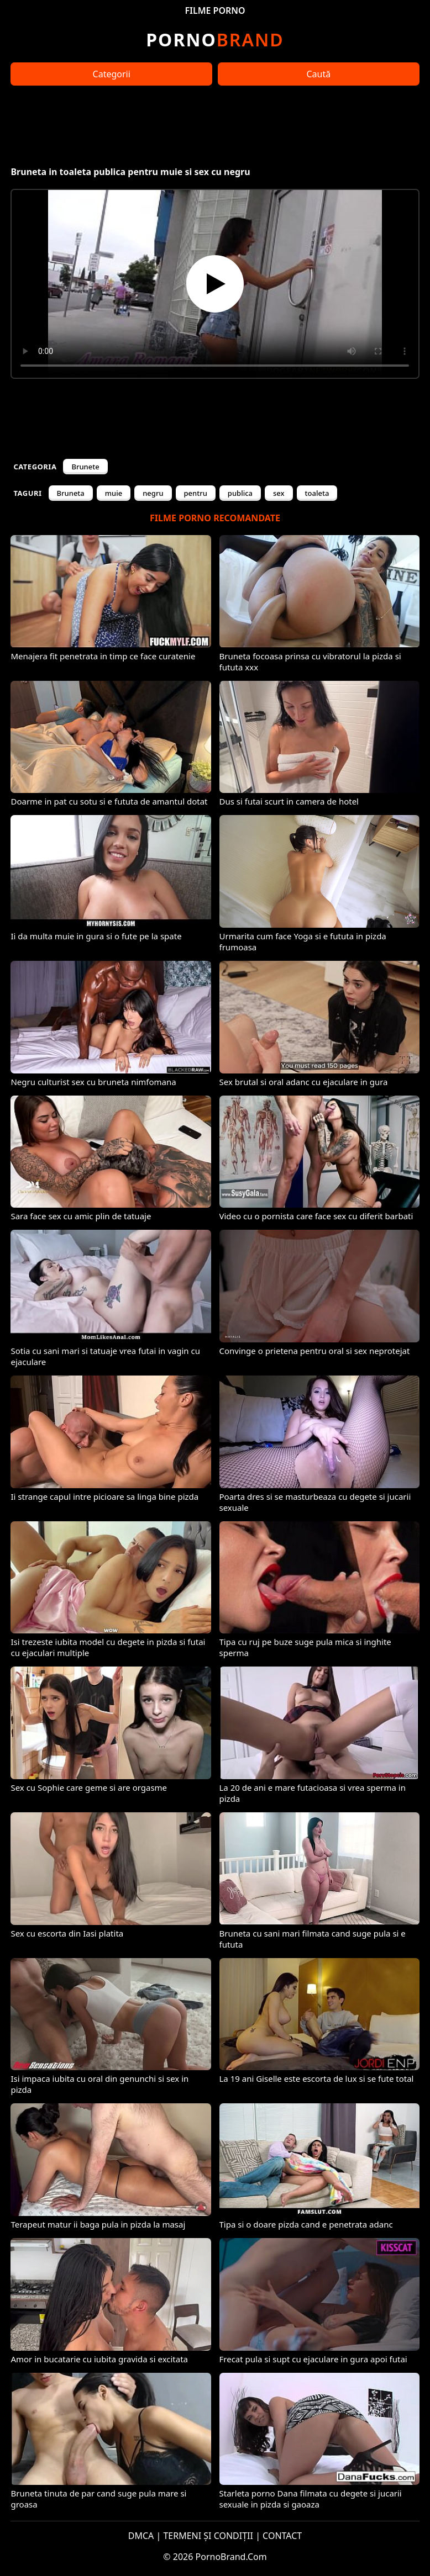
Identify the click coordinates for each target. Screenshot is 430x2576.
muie (113, 493)
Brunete (85, 467)
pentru (195, 493)
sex (279, 493)
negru (153, 493)
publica (240, 493)
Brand (215, 39)
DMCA (141, 2536)
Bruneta (71, 493)
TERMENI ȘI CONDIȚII (208, 2536)
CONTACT (282, 2536)
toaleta (317, 493)
